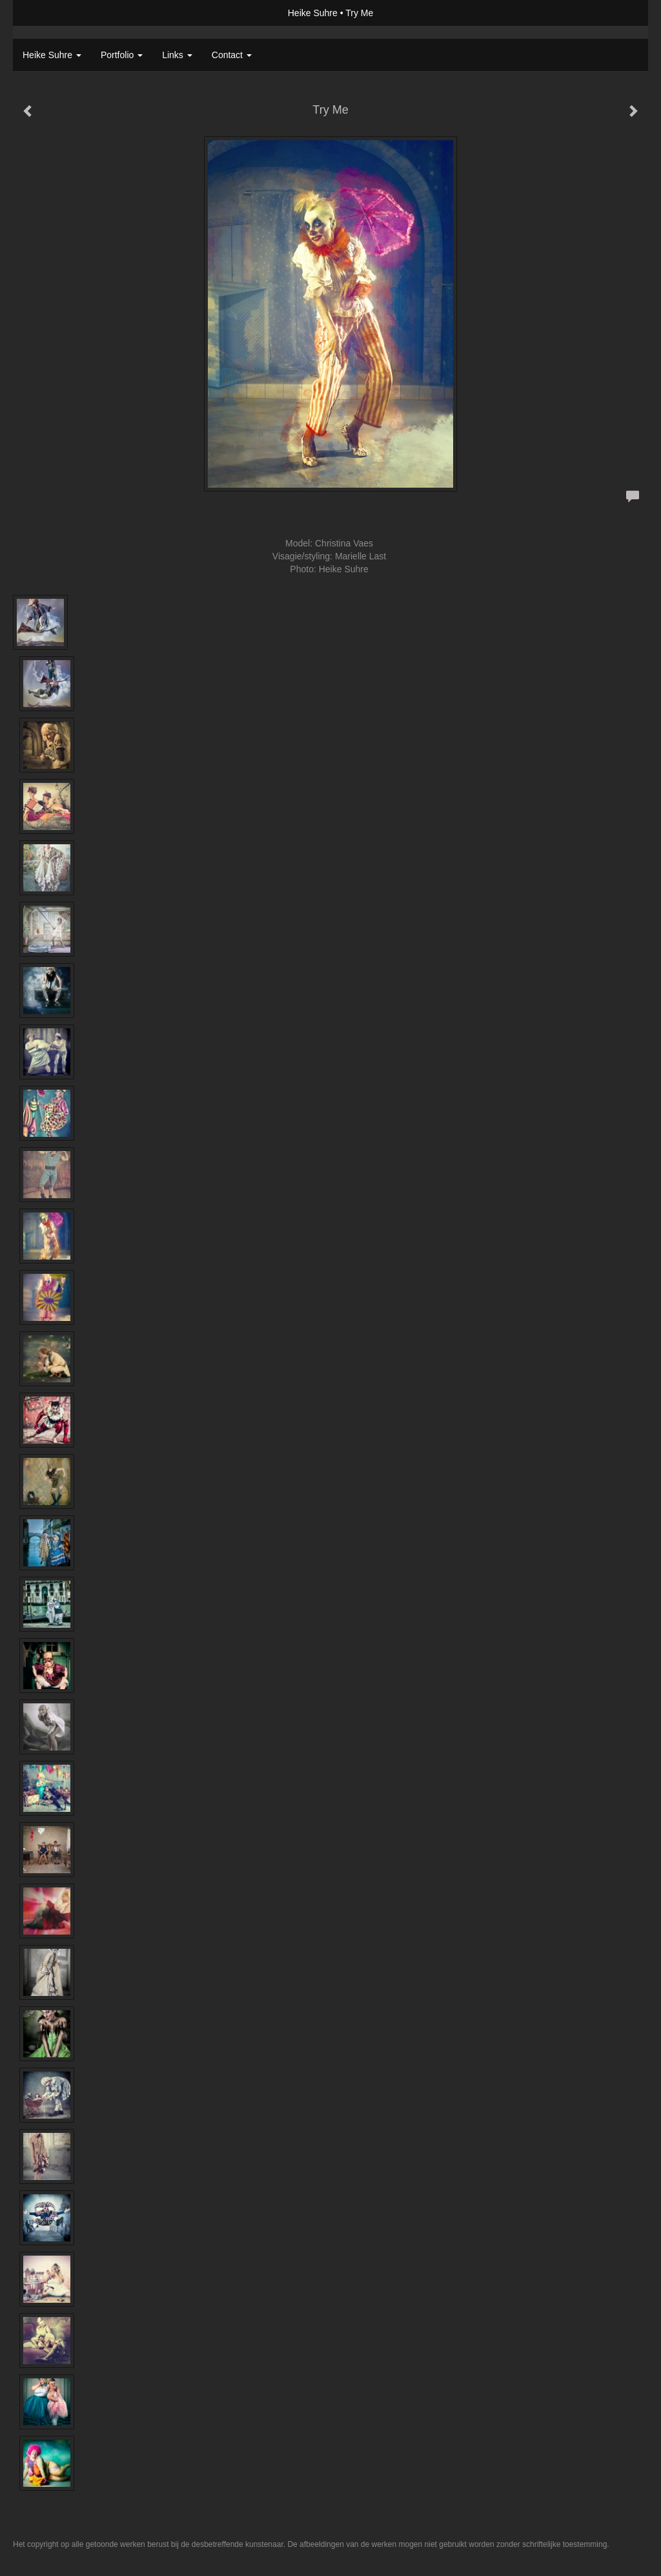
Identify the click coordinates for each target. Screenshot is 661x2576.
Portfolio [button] (122, 55)
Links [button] (177, 55)
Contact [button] (232, 55)
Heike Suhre (313, 13)
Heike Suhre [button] (52, 55)
